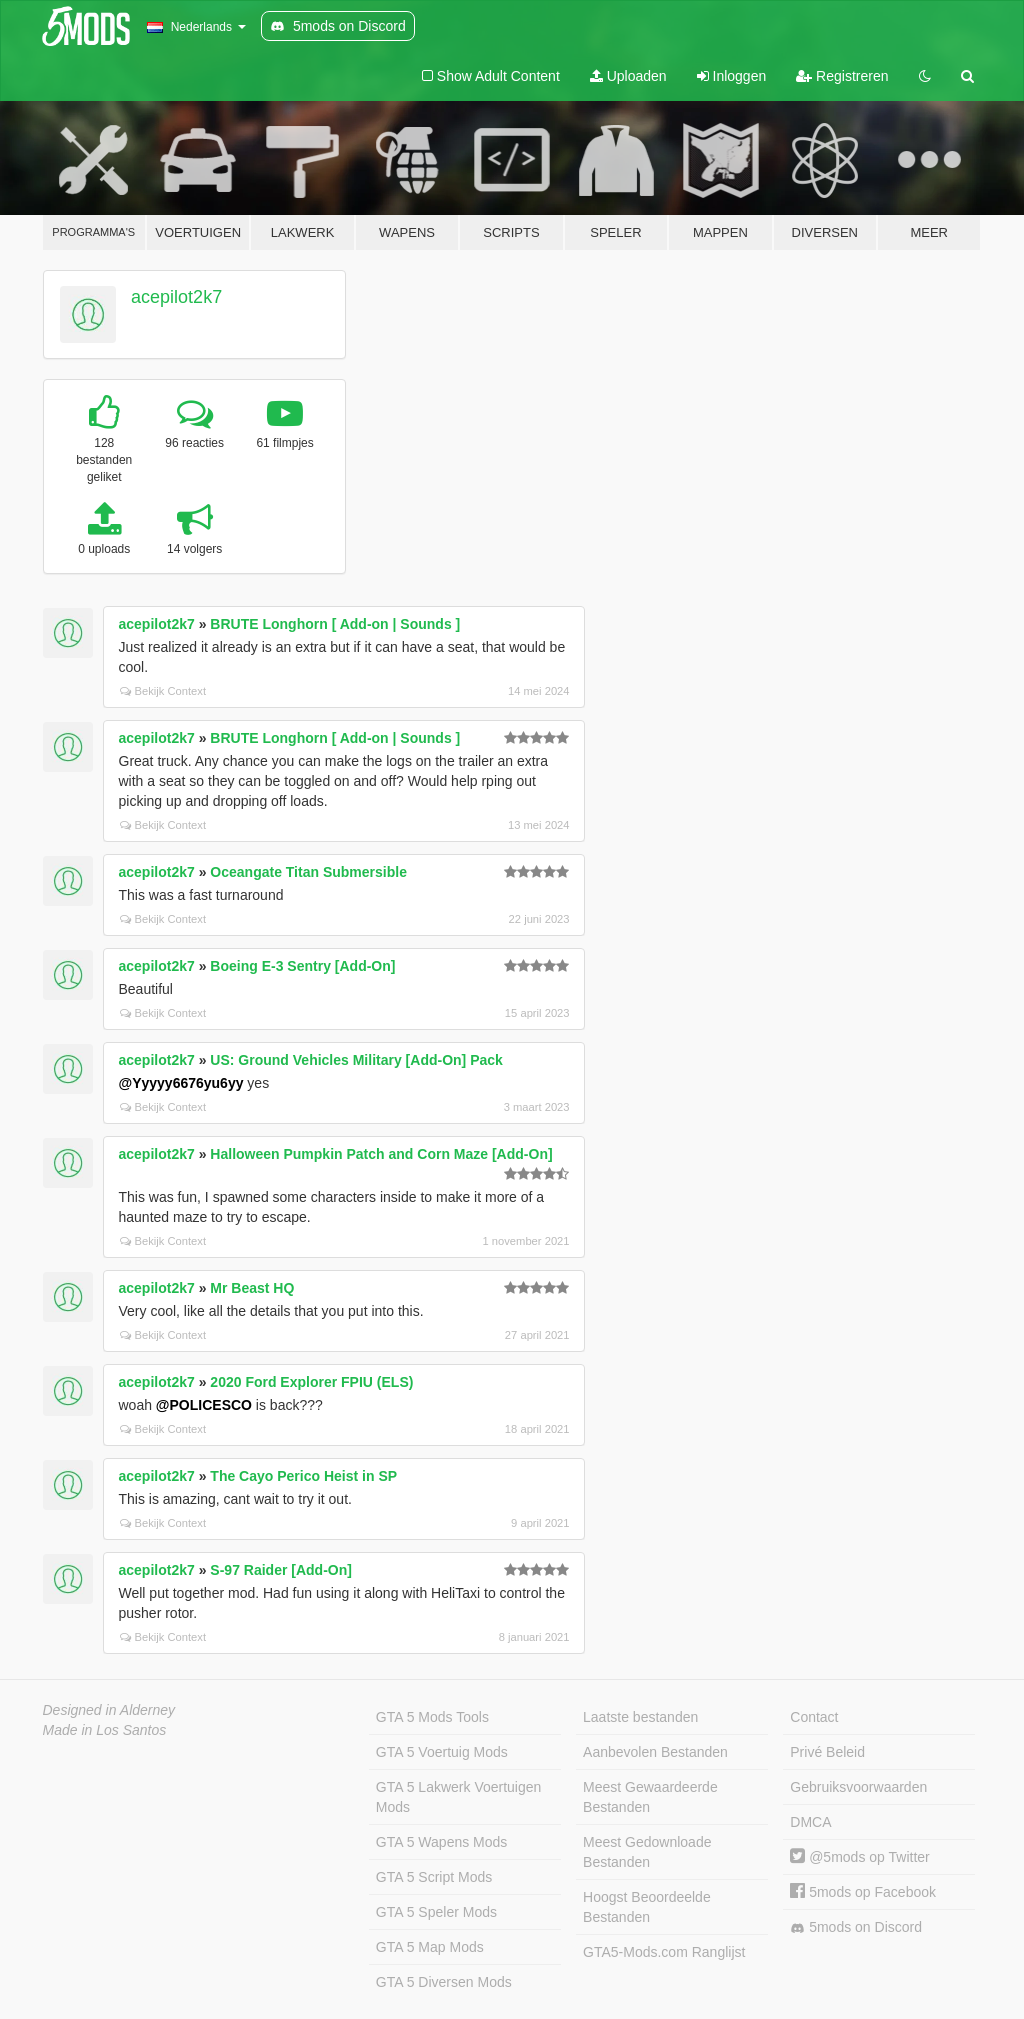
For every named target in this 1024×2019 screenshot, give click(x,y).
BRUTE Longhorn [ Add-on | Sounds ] (335, 624)
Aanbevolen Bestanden (655, 1752)
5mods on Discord (856, 1927)
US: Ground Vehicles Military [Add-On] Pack (356, 1060)
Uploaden (628, 76)
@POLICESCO (204, 1405)
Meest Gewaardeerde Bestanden (650, 1797)
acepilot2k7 (176, 297)
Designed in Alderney (109, 1710)
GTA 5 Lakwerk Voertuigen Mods (459, 1797)
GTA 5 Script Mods (434, 1877)
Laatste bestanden (640, 1717)
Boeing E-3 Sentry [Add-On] (302, 966)
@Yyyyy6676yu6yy (181, 1083)
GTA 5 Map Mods (430, 1947)
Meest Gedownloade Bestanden (647, 1852)
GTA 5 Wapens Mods (442, 1842)
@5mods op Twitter (859, 1857)
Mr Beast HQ (252, 1288)
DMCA (810, 1822)
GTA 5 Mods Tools (432, 1717)
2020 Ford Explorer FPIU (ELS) (311, 1382)
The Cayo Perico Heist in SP (303, 1476)
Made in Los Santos (105, 1730)
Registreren (842, 76)
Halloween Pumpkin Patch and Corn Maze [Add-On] (381, 1154)
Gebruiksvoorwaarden (858, 1787)
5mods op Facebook (863, 1892)
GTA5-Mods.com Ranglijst (664, 1952)
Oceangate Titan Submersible (308, 872)
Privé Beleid (827, 1752)
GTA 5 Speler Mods (436, 1912)
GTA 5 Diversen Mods (444, 1982)
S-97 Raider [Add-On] (281, 1570)
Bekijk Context (163, 691)
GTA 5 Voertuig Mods (442, 1752)
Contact (814, 1717)
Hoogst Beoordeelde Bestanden (647, 1907)
